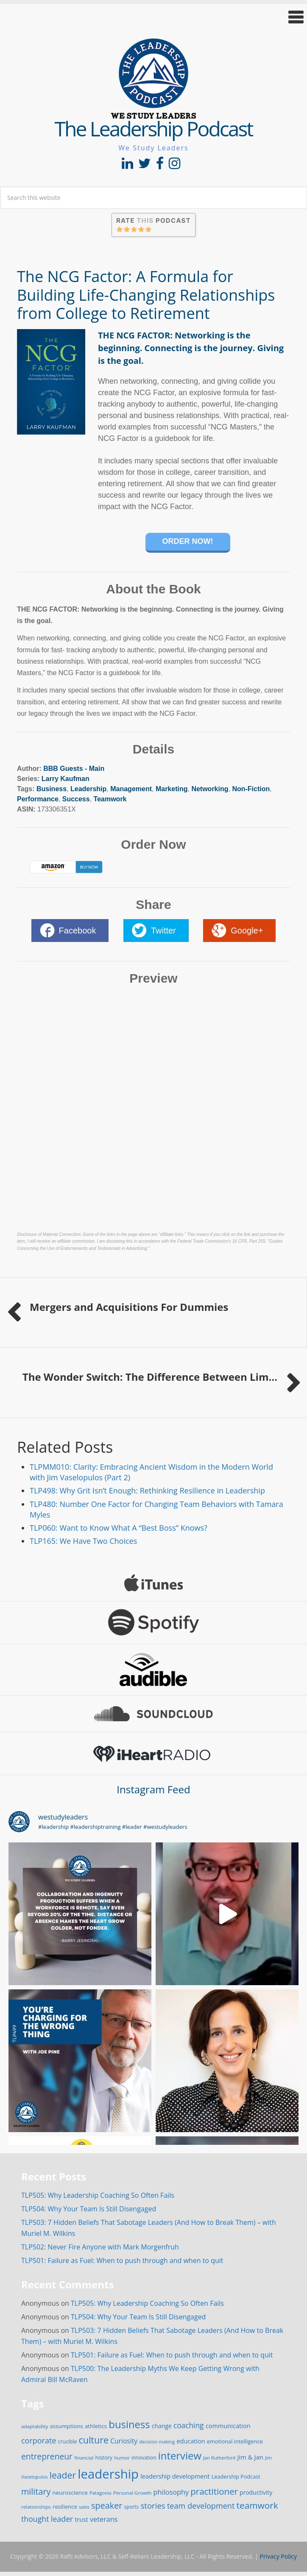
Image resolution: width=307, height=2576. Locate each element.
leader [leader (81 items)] (63, 2475)
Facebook (77, 930)
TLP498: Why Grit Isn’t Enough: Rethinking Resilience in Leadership (147, 1490)
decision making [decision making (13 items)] (157, 2441)
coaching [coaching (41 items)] (188, 2425)
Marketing (172, 788)
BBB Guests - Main (73, 768)
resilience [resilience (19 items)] (65, 2506)
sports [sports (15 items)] (131, 2506)
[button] (153, 17)
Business (51, 788)
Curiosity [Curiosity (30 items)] (123, 2441)
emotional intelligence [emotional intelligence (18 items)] (235, 2441)
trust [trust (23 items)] (81, 2519)
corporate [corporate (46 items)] (38, 2440)
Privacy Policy (278, 2556)
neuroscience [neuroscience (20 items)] (70, 2492)
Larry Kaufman (65, 778)
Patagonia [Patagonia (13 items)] (100, 2493)
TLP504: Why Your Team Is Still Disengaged (88, 2208)
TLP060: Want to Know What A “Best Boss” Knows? (118, 1528)
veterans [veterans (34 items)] (104, 2519)
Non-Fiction (251, 788)
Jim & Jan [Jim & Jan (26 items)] (250, 2457)
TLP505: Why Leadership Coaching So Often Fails (97, 2195)
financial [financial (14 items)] (83, 2457)
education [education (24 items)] (190, 2441)
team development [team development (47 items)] (201, 2506)
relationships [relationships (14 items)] (36, 2507)
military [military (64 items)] (35, 2491)
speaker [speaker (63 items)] (106, 2505)
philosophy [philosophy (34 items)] (171, 2492)
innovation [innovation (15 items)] (143, 2457)
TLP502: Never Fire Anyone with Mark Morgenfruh (100, 2247)
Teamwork (110, 799)
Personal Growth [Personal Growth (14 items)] (132, 2493)
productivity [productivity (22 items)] (256, 2492)
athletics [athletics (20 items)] (96, 2426)
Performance (38, 799)
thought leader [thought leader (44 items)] (47, 2519)
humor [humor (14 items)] (122, 2457)
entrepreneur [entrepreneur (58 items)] (47, 2456)
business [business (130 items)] (129, 2424)
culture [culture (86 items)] (93, 2440)
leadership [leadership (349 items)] (108, 2473)
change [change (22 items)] (162, 2426)
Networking (209, 788)
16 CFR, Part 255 (248, 1241)
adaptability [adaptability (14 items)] (34, 2426)
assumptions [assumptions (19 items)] (66, 2426)
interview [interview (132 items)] (179, 2455)
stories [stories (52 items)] (152, 2505)
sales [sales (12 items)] (84, 2507)
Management (131, 788)
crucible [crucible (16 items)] (67, 2441)
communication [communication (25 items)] (228, 2425)
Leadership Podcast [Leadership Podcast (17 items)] (236, 2476)
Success (76, 799)
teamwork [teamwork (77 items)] (257, 2505)
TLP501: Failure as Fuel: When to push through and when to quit (122, 2260)
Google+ (247, 930)
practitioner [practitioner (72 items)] (214, 2491)
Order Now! (187, 541)
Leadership (88, 788)
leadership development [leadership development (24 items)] (174, 2476)
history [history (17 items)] (103, 2457)
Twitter (163, 930)
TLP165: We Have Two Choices (83, 1541)
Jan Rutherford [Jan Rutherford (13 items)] (219, 2457)
